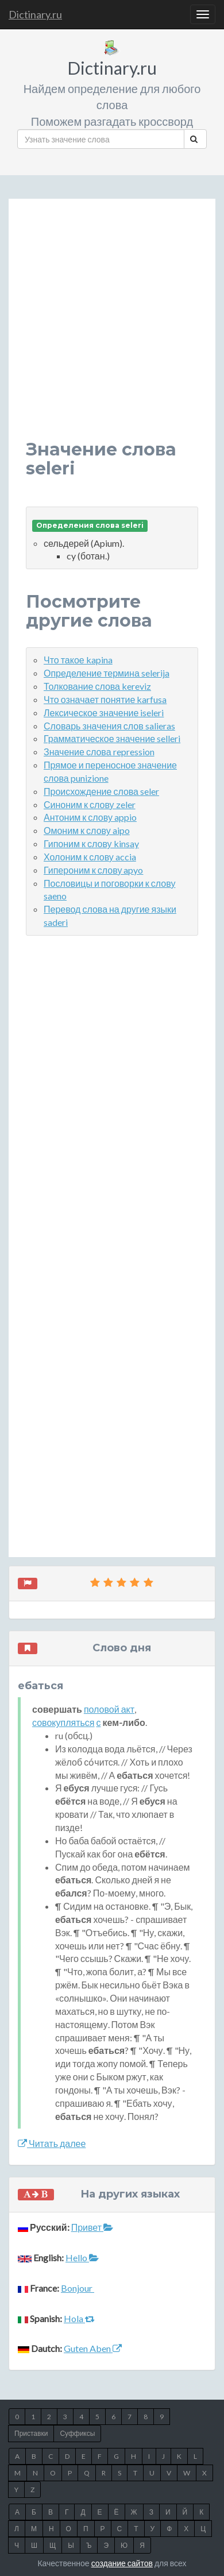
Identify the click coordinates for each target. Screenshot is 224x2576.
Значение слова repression (99, 751)
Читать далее (52, 2143)
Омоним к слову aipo (87, 830)
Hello (82, 2257)
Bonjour (77, 2288)
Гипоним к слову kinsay (91, 843)
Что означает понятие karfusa (105, 699)
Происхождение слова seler (101, 791)
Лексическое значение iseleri (104, 712)
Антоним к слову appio (90, 817)
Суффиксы (77, 2433)
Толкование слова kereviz (97, 686)
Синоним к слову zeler (90, 804)
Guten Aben (93, 2348)
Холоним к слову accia (90, 856)
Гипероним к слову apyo (93, 869)
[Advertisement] (112, 328)
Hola (79, 2318)
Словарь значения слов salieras (109, 725)
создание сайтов (122, 2563)
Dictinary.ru (35, 14)
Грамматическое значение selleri (112, 738)
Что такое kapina (78, 659)
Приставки (31, 2433)
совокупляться (63, 1722)
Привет (92, 2227)
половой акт (109, 1709)
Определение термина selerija (106, 672)
